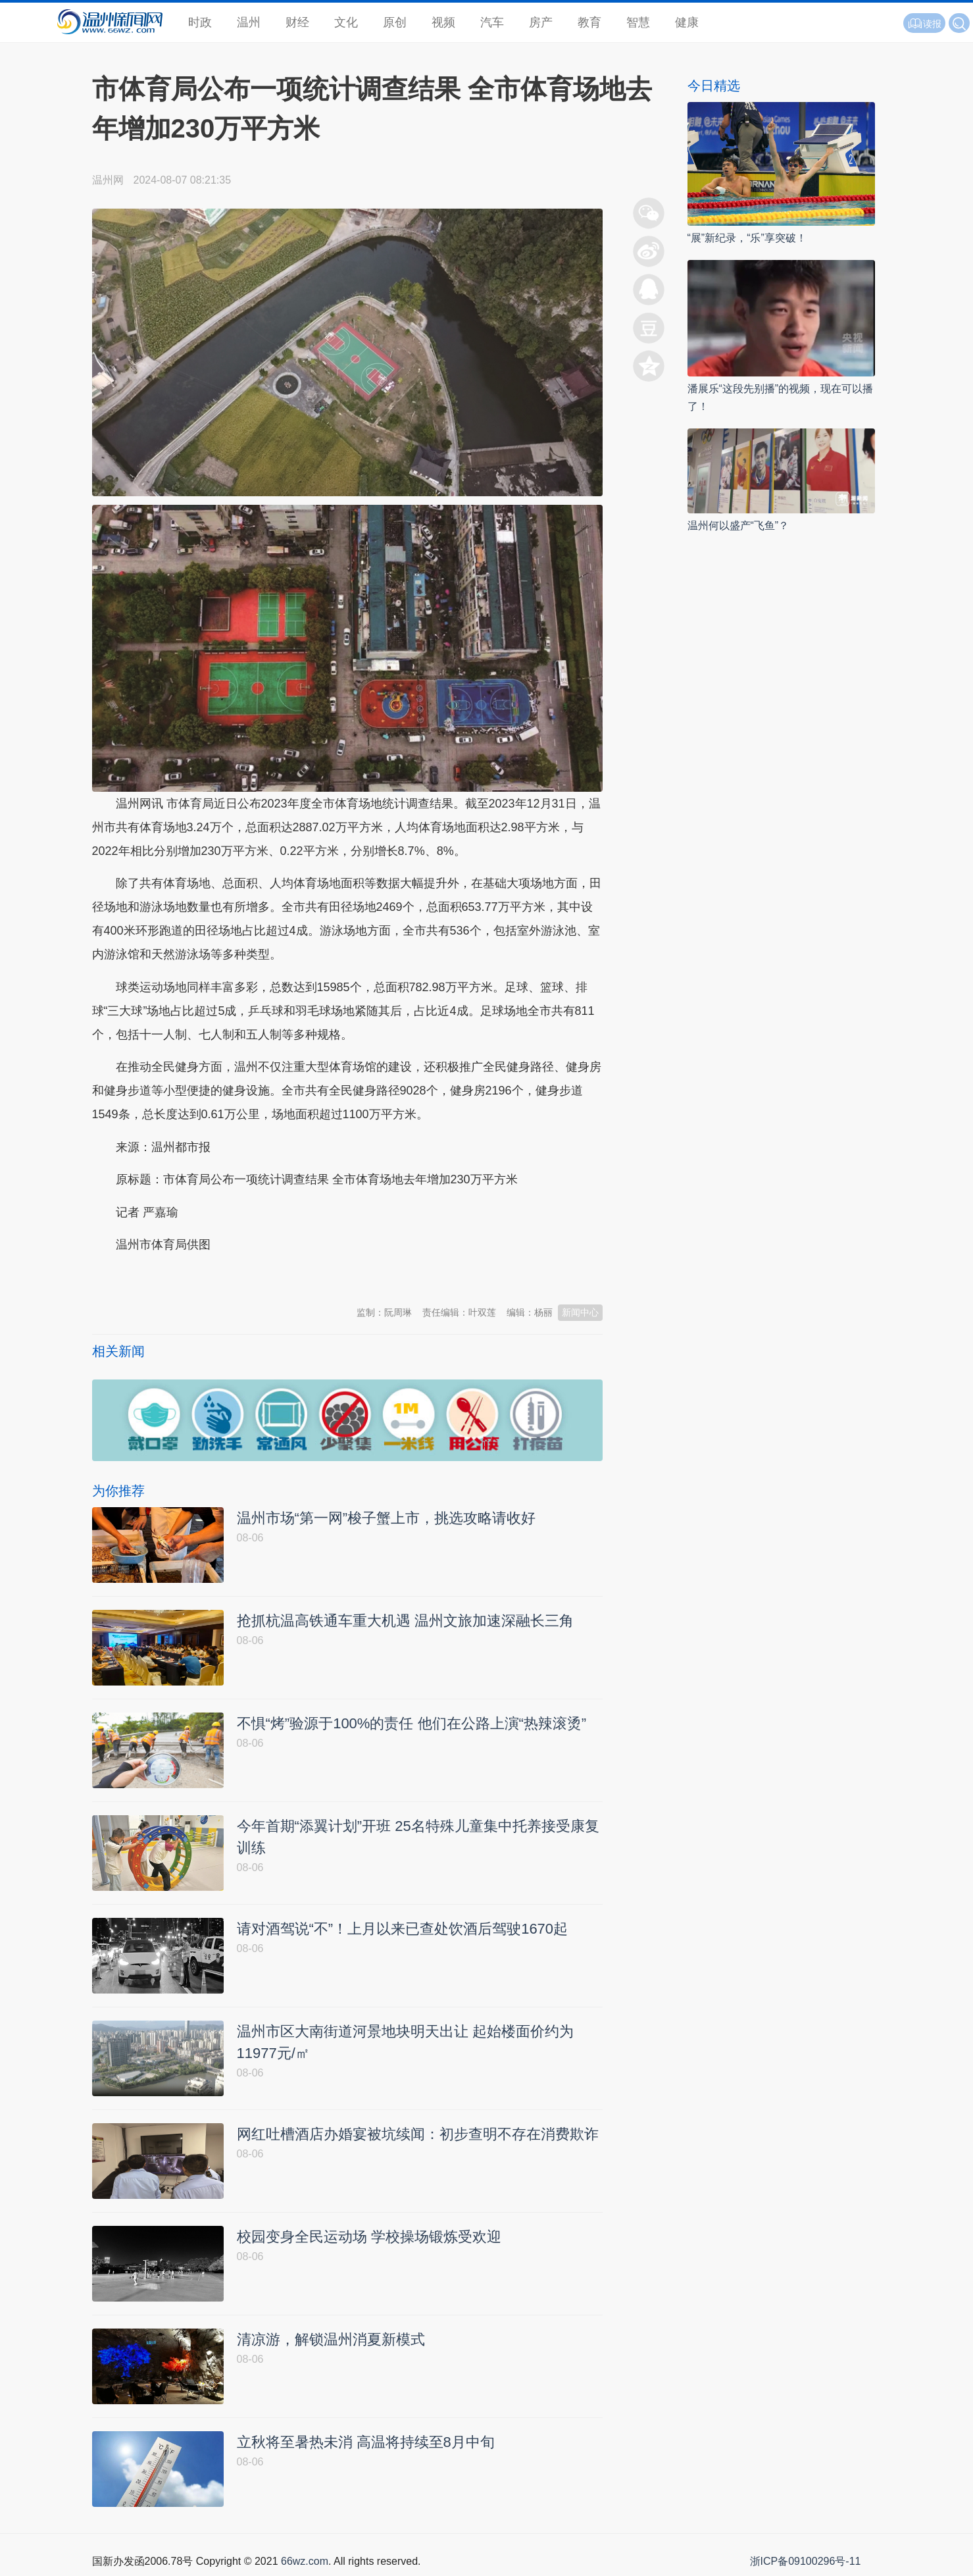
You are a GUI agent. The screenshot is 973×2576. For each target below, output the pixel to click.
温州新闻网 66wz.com (209, 1277)
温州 (249, 22)
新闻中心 (580, 1312)
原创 (395, 22)
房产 (541, 22)
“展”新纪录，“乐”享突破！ (747, 238)
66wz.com (304, 2561)
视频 (443, 22)
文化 (346, 22)
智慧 (638, 22)
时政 (200, 22)
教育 (589, 22)
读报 (924, 23)
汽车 (492, 22)
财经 (297, 22)
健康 (687, 22)
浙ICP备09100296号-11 (805, 2561)
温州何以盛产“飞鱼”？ (738, 525)
